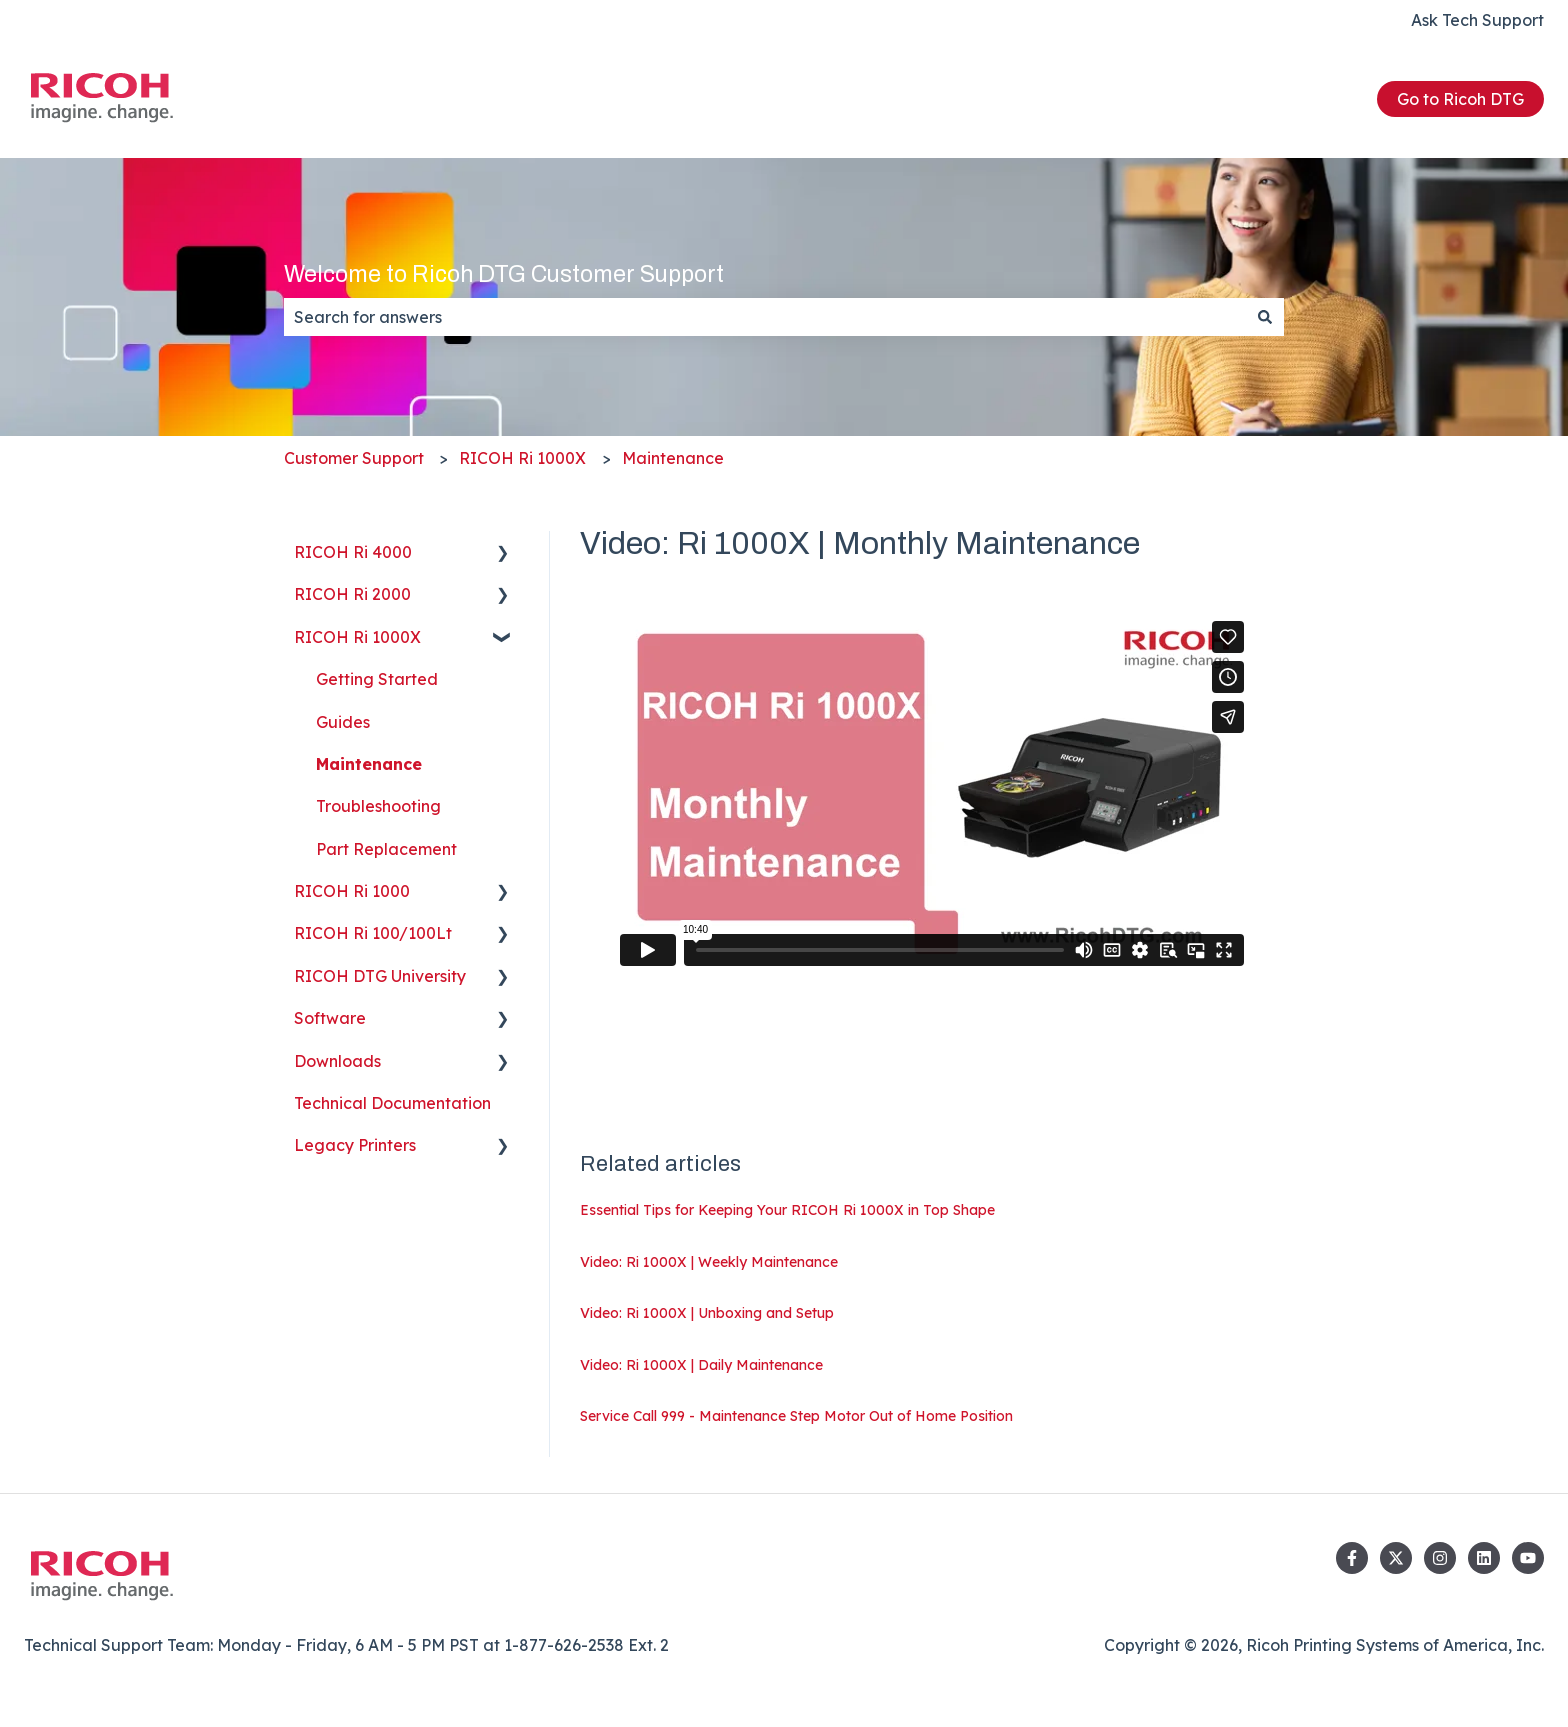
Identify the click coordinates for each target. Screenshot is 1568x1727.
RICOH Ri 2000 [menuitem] (352, 594)
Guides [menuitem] (343, 722)
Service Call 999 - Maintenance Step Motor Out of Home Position (796, 1416)
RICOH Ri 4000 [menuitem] (353, 552)
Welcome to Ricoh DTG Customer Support (504, 274)
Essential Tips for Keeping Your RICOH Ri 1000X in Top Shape (787, 1210)
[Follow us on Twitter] (1396, 1558)
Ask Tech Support (1477, 20)
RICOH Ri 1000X (522, 458)
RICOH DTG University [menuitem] (380, 976)
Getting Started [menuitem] (377, 679)
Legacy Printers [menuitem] (355, 1145)
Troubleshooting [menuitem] (378, 806)
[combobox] (765, 317)
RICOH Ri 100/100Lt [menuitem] (373, 933)
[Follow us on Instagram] (1440, 1558)
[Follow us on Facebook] (1352, 1558)
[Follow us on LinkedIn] (1484, 1558)
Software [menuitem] (330, 1018)
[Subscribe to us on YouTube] (1528, 1558)
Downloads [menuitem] (337, 1061)
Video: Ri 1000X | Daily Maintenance (701, 1365)
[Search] (1265, 317)
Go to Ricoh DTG (1460, 99)
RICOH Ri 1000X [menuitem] (357, 637)
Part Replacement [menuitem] (386, 849)
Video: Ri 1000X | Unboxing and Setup (707, 1313)
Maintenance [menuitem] (369, 764)
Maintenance (673, 458)
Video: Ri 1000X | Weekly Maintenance (709, 1262)
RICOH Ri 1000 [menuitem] (352, 891)
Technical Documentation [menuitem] (392, 1103)
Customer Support (354, 458)
